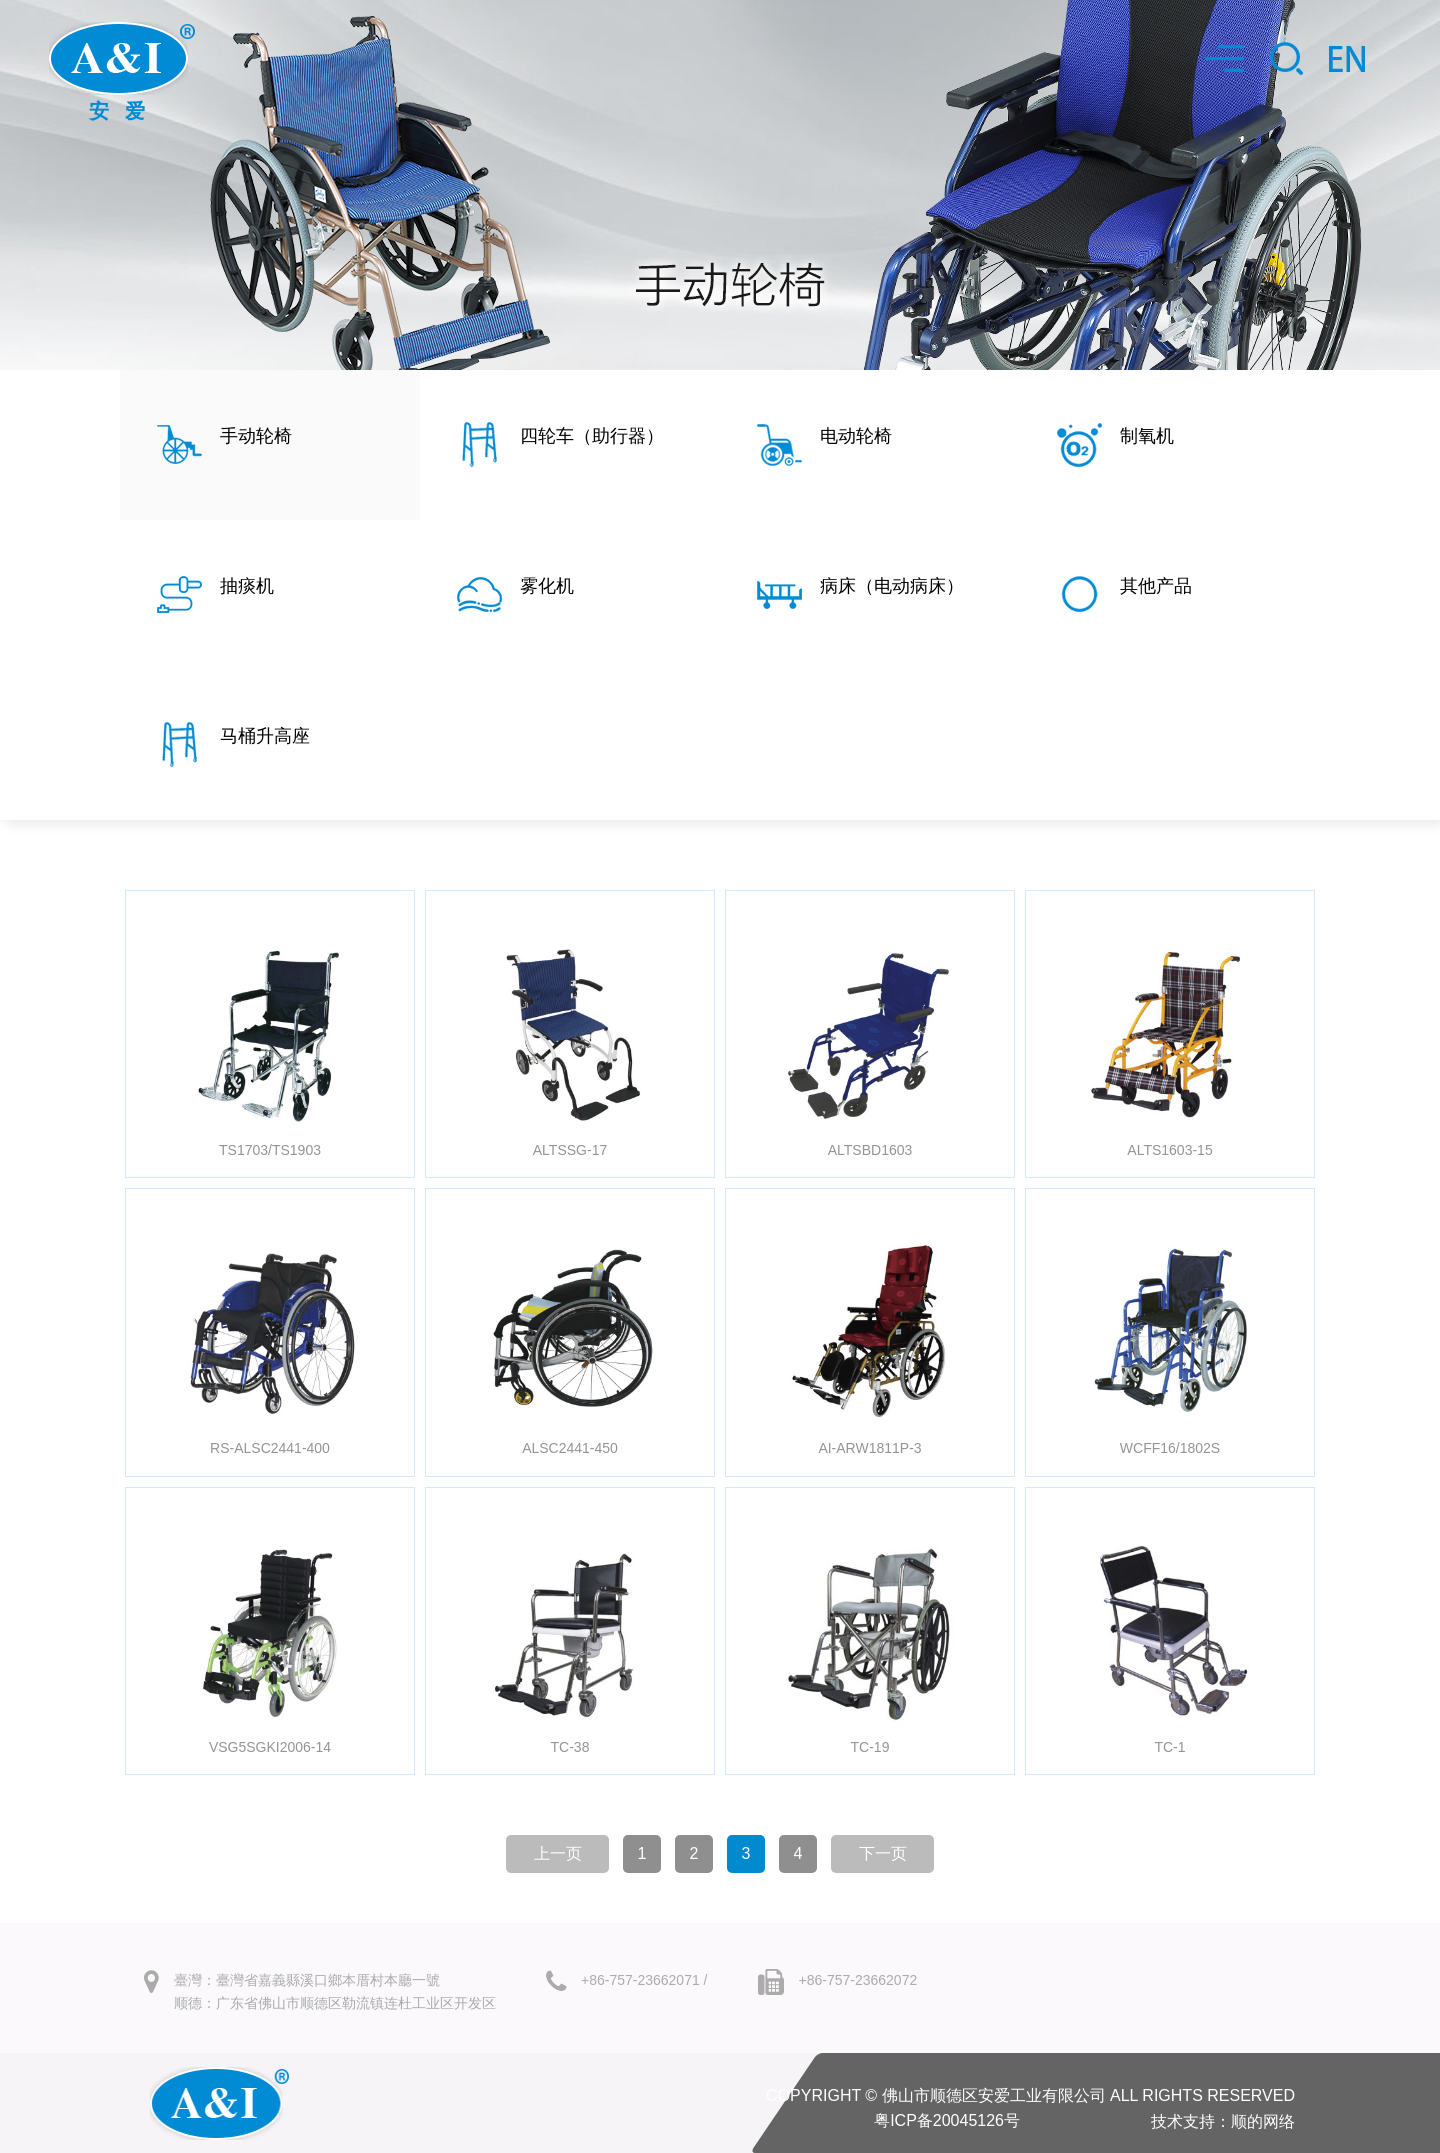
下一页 (883, 1853)
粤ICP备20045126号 (947, 2120)
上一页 (558, 1853)
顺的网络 (1263, 2121)
